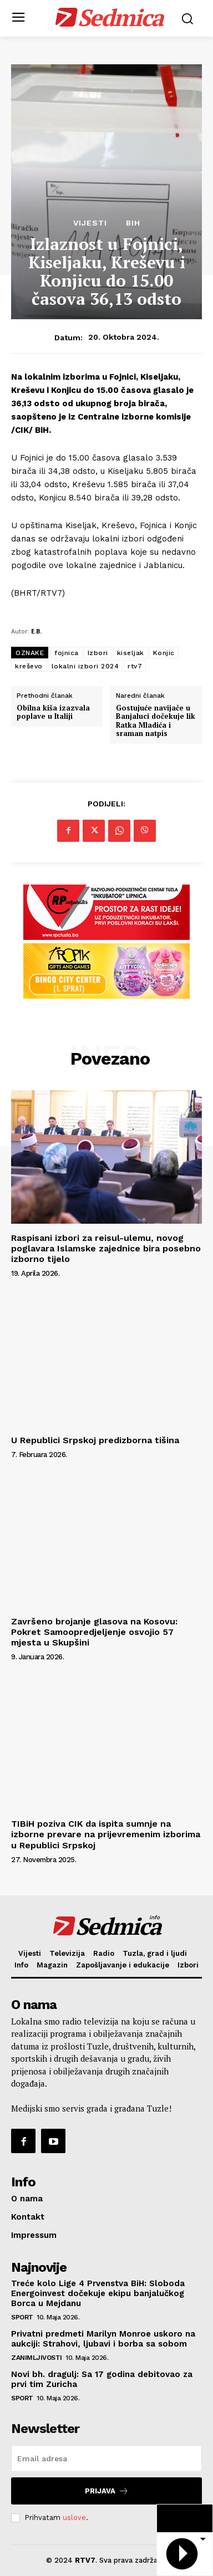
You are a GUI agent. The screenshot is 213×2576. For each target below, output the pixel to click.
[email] (106, 2458)
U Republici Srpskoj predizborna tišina (95, 1440)
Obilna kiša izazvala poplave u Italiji (53, 712)
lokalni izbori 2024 (85, 666)
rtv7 (135, 666)
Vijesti (90, 223)
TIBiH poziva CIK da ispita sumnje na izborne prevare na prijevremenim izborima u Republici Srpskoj (105, 1834)
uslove (74, 2517)
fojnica (66, 653)
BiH (133, 223)
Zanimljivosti (36, 2358)
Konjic (164, 653)
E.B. (36, 631)
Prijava (107, 2491)
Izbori (98, 653)
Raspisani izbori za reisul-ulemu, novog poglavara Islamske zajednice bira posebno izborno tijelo (106, 1248)
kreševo (29, 666)
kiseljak (130, 653)
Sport (22, 2317)
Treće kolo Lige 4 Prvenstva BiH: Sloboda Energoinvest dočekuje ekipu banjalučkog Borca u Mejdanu (98, 2293)
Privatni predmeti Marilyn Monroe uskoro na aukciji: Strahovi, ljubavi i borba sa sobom (103, 2339)
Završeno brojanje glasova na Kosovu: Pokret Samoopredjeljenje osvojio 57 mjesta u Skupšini (94, 1632)
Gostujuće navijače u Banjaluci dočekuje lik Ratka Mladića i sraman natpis (155, 721)
